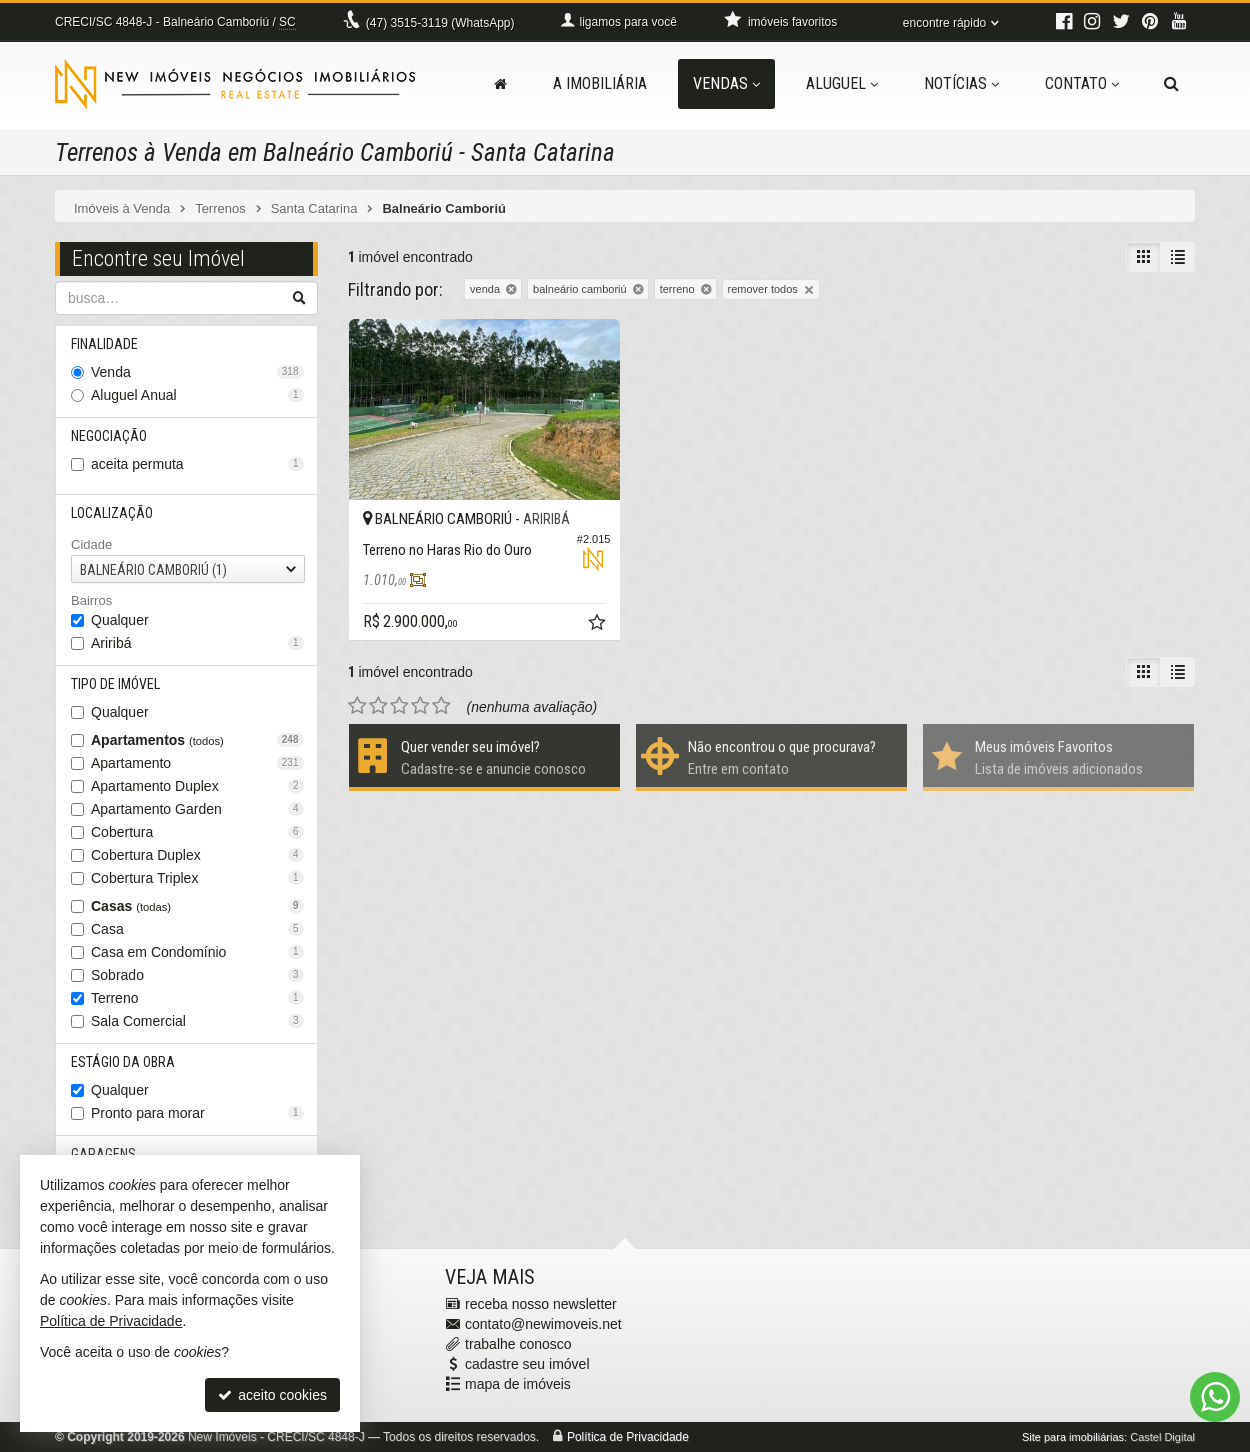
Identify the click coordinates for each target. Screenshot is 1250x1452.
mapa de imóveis (518, 1384)
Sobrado (197, 975)
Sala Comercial (197, 1021)
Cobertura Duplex (197, 855)
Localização (112, 513)
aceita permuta (197, 464)
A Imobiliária (600, 83)
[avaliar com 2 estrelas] (378, 706)
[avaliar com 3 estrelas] (399, 706)
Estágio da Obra (123, 1062)
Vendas (726, 83)
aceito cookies (272, 1395)
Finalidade (104, 344)
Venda (197, 372)
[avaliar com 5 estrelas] (441, 706)
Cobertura (197, 832)
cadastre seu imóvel (527, 1364)
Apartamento (197, 763)
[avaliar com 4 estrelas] (420, 706)
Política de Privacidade (628, 1437)
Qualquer (120, 620)
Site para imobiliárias (1073, 1437)
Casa (197, 929)
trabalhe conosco (518, 1344)
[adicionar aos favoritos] (599, 625)
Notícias (961, 83)
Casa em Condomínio (197, 952)
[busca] (1171, 84)
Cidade (91, 544)
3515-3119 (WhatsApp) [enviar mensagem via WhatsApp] (440, 23)
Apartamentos (197, 740)
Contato (1082, 83)
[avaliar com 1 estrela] (357, 706)
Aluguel (842, 83)
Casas (197, 906)
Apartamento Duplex (197, 786)
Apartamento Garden (197, 809)
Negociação (109, 436)
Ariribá (197, 643)
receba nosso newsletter (541, 1304)
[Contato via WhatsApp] (1215, 1397)
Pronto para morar (197, 1113)
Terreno (197, 998)
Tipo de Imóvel (115, 684)
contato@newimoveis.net (543, 1324)
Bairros (91, 600)
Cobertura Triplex (197, 878)
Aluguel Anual (197, 395)
